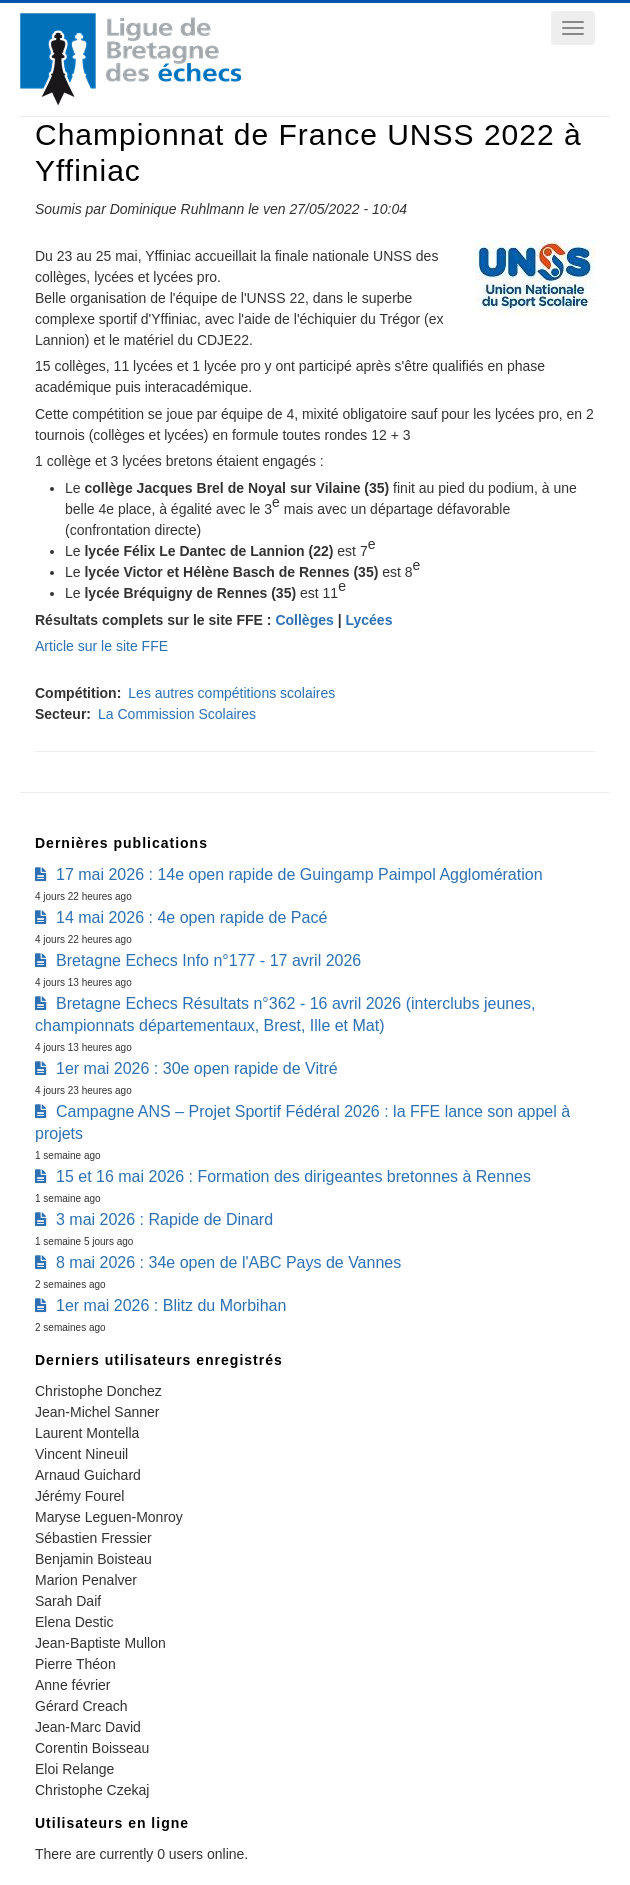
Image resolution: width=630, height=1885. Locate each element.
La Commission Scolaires (177, 714)
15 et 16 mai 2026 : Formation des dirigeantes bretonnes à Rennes (293, 1176)
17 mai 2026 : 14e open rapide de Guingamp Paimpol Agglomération (299, 874)
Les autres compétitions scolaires (231, 693)
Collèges (304, 620)
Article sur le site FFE (101, 646)
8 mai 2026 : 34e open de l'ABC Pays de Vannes (228, 1262)
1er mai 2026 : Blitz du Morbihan (171, 1305)
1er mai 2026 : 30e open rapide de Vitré (197, 1068)
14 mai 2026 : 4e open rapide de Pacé (191, 917)
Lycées (368, 620)
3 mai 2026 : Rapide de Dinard (164, 1219)
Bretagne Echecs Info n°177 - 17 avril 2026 (208, 960)
